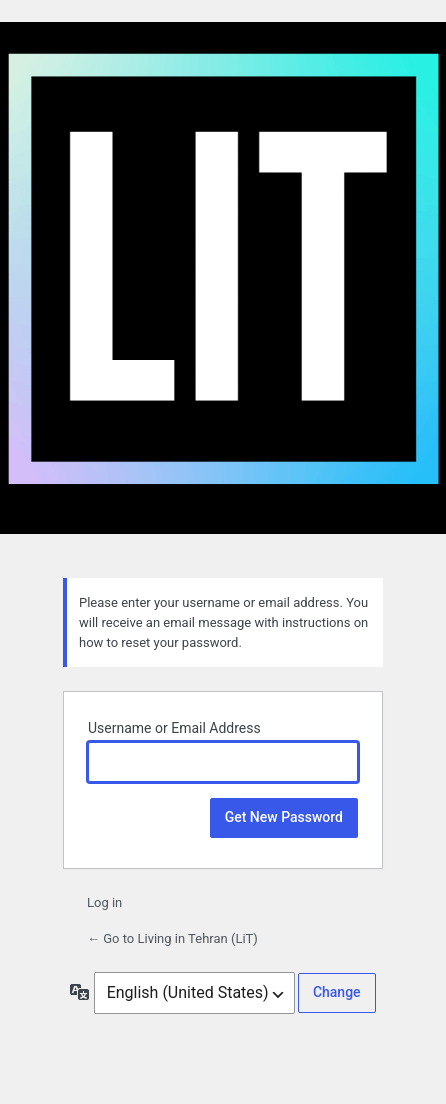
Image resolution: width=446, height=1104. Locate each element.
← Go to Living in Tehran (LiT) (172, 938)
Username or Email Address (174, 728)
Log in (104, 902)
